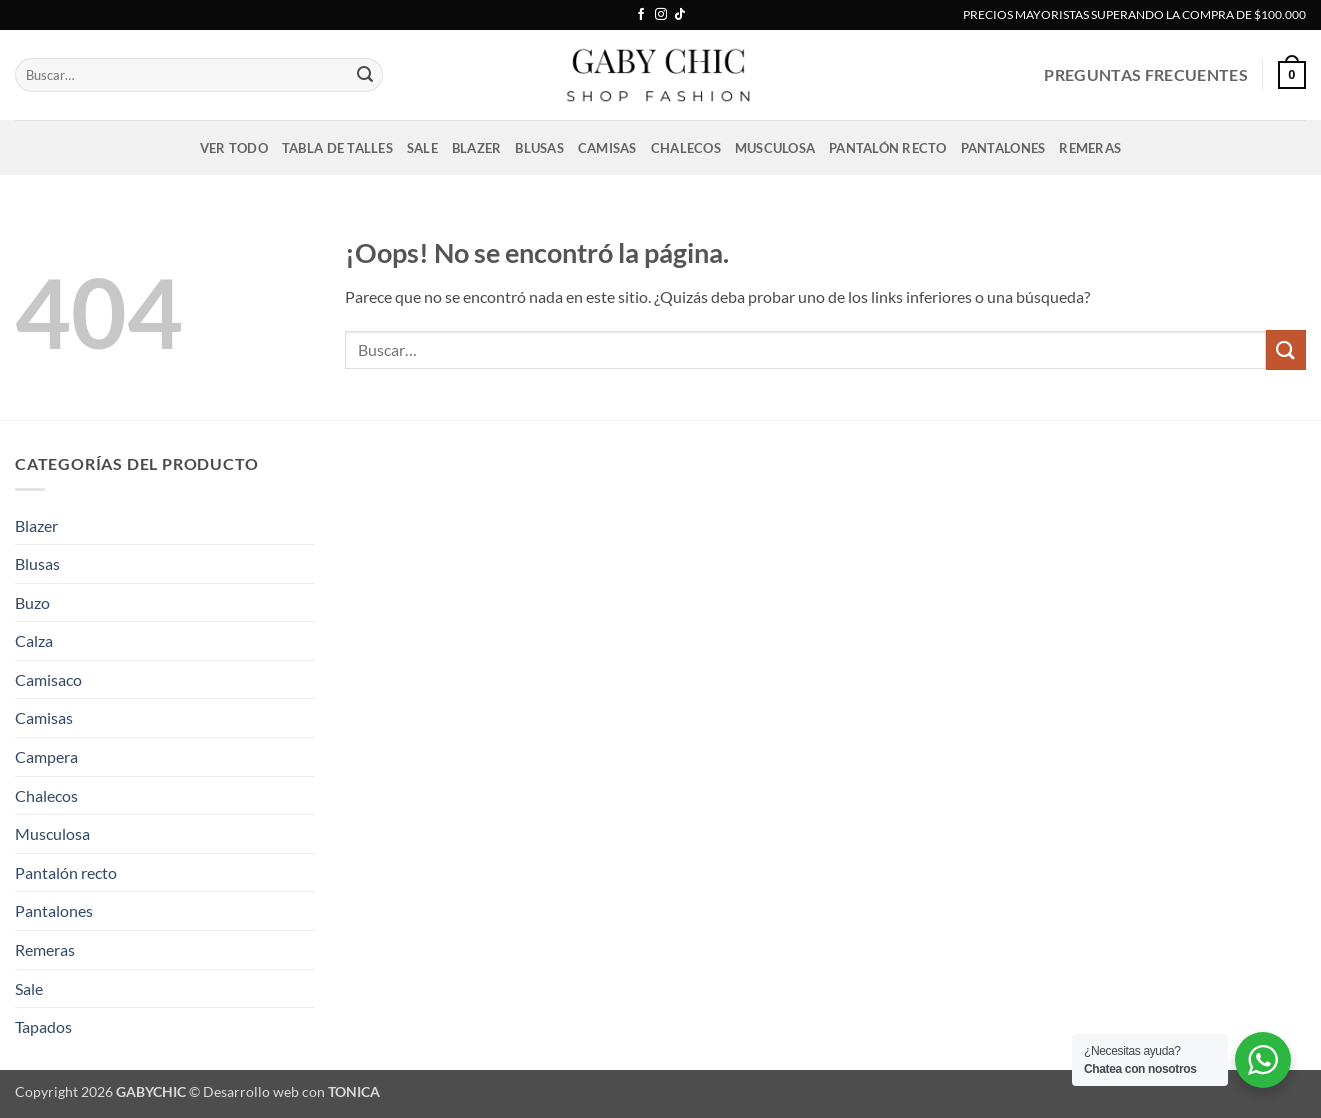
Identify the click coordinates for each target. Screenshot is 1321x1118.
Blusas (539, 148)
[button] (1292, 75)
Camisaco (48, 679)
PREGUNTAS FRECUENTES (1145, 74)
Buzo (32, 602)
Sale (422, 148)
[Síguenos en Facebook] (641, 15)
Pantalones (1003, 148)
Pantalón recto (888, 148)
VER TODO (234, 148)
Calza (34, 640)
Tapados (43, 1026)
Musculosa (775, 148)
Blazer (477, 148)
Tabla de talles (337, 148)
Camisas (607, 148)
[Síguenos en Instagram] (661, 15)
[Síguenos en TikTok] (680, 15)
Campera (46, 756)
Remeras (1090, 148)
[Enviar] (365, 75)
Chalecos (686, 148)
